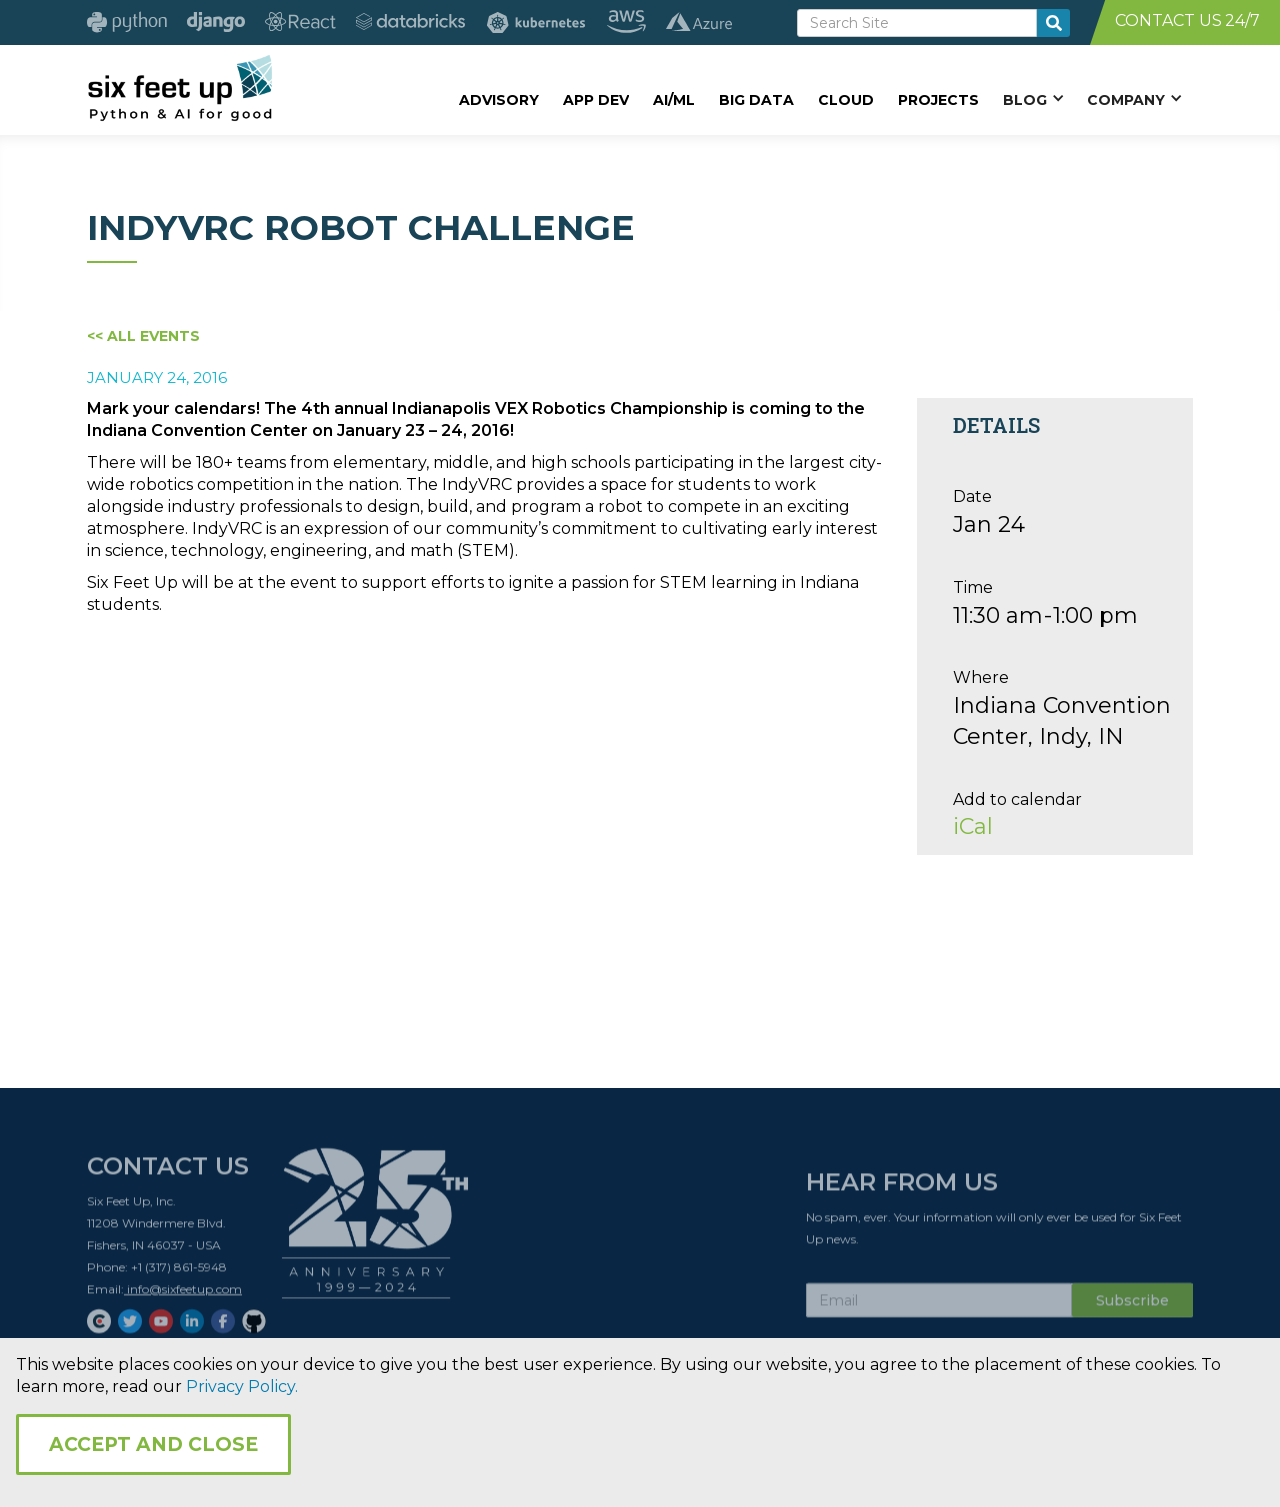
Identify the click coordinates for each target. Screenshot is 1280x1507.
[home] (179, 87)
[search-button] (1053, 23)
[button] (1033, 99)
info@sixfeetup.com (183, 1295)
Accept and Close (153, 1444)
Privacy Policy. (242, 1386)
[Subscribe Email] (939, 1307)
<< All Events (143, 336)
